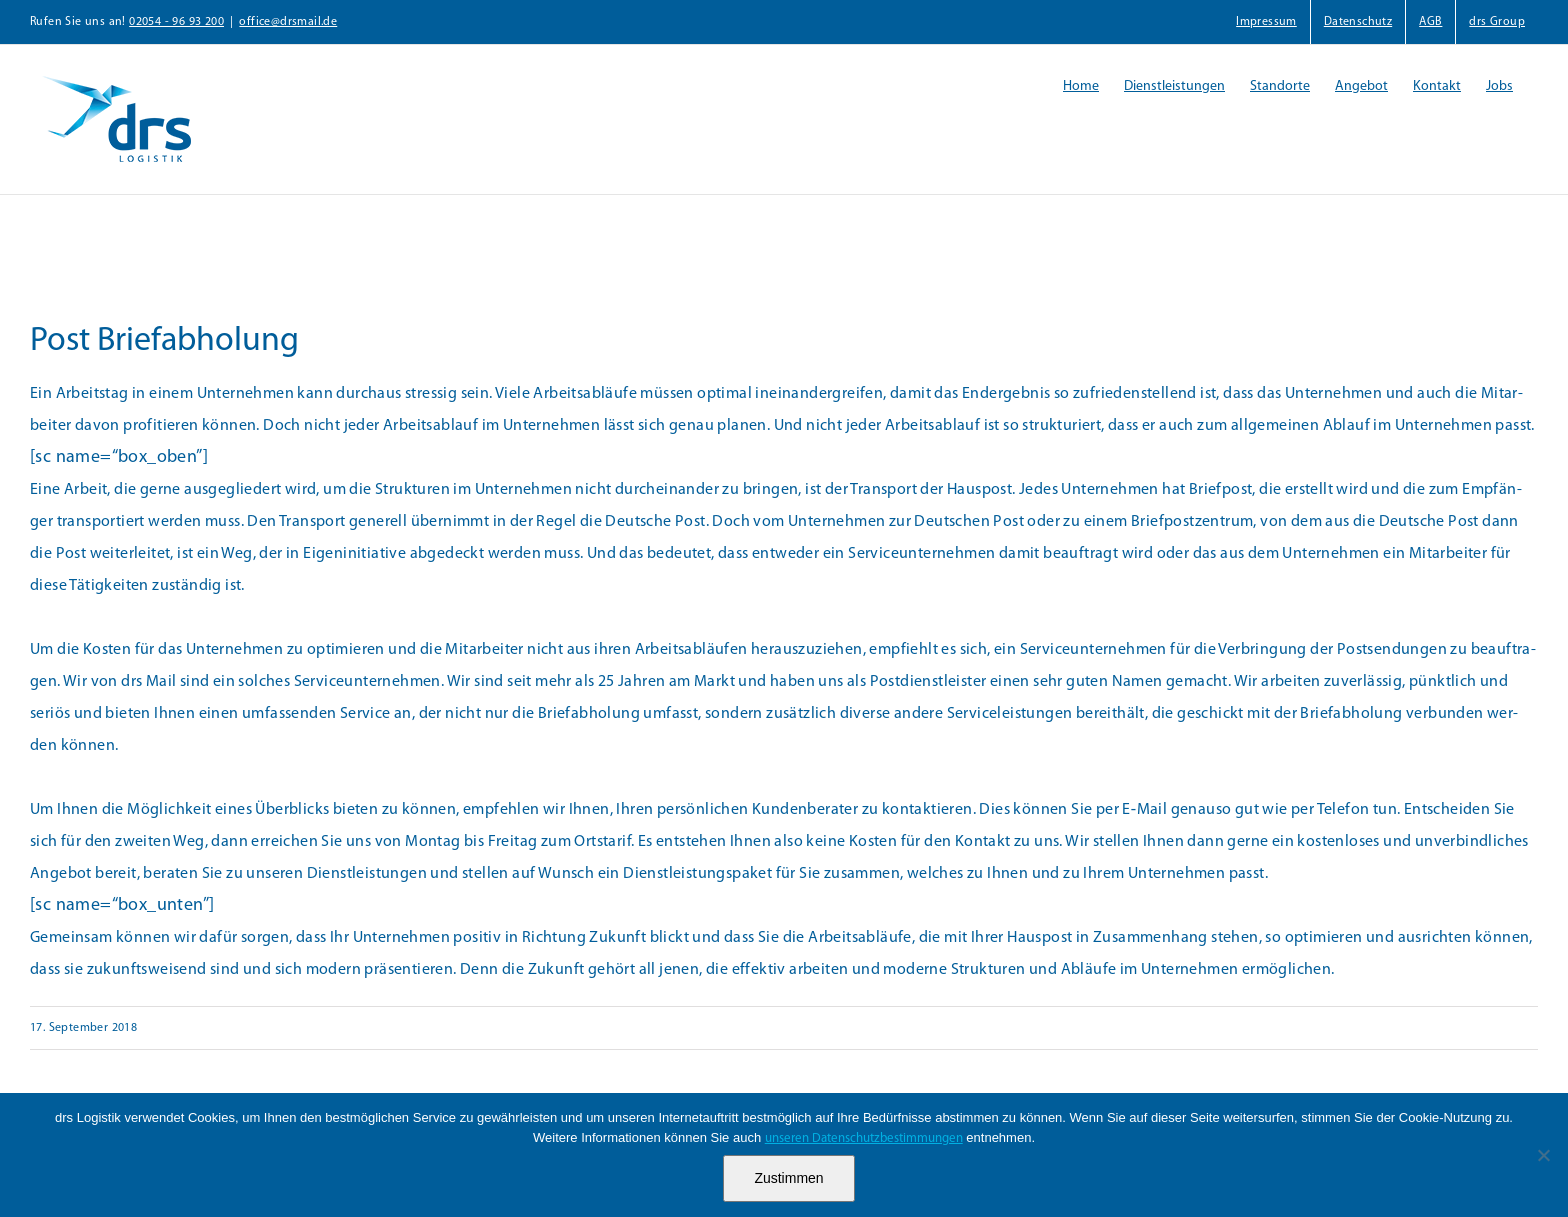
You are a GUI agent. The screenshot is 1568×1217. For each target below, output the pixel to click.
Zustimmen (788, 1178)
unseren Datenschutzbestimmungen (864, 1138)
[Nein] (1543, 1155)
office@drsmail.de (288, 22)
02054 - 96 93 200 (176, 22)
